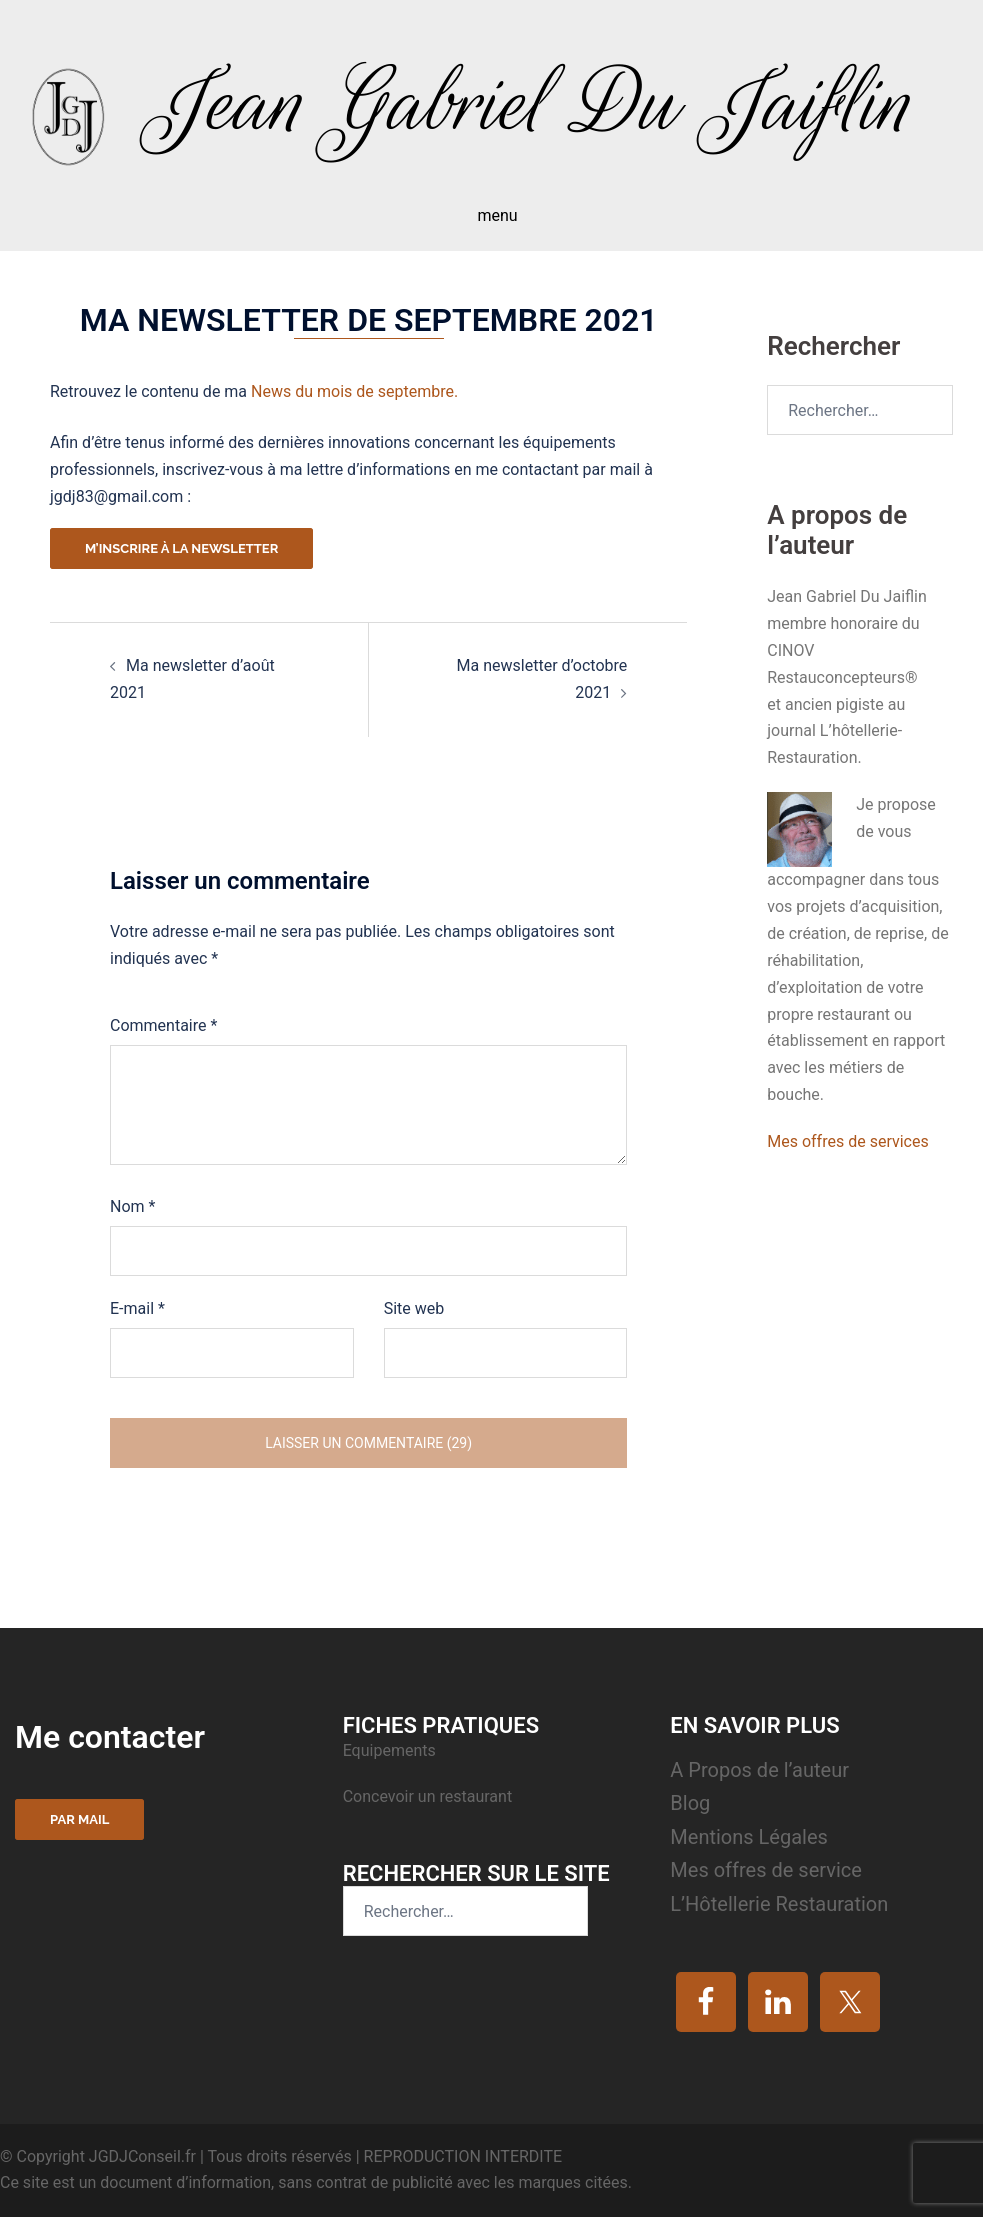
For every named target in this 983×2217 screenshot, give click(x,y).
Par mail (79, 1819)
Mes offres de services (847, 1141)
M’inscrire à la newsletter (181, 548)
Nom (132, 1206)
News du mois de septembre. (354, 391)
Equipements (391, 1750)
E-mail (137, 1308)
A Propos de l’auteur (759, 1770)
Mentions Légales (749, 1837)
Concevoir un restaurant (427, 1796)
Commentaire (163, 1025)
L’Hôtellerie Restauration (779, 1904)
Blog (690, 1803)
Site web (414, 1308)
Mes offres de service (766, 1870)
